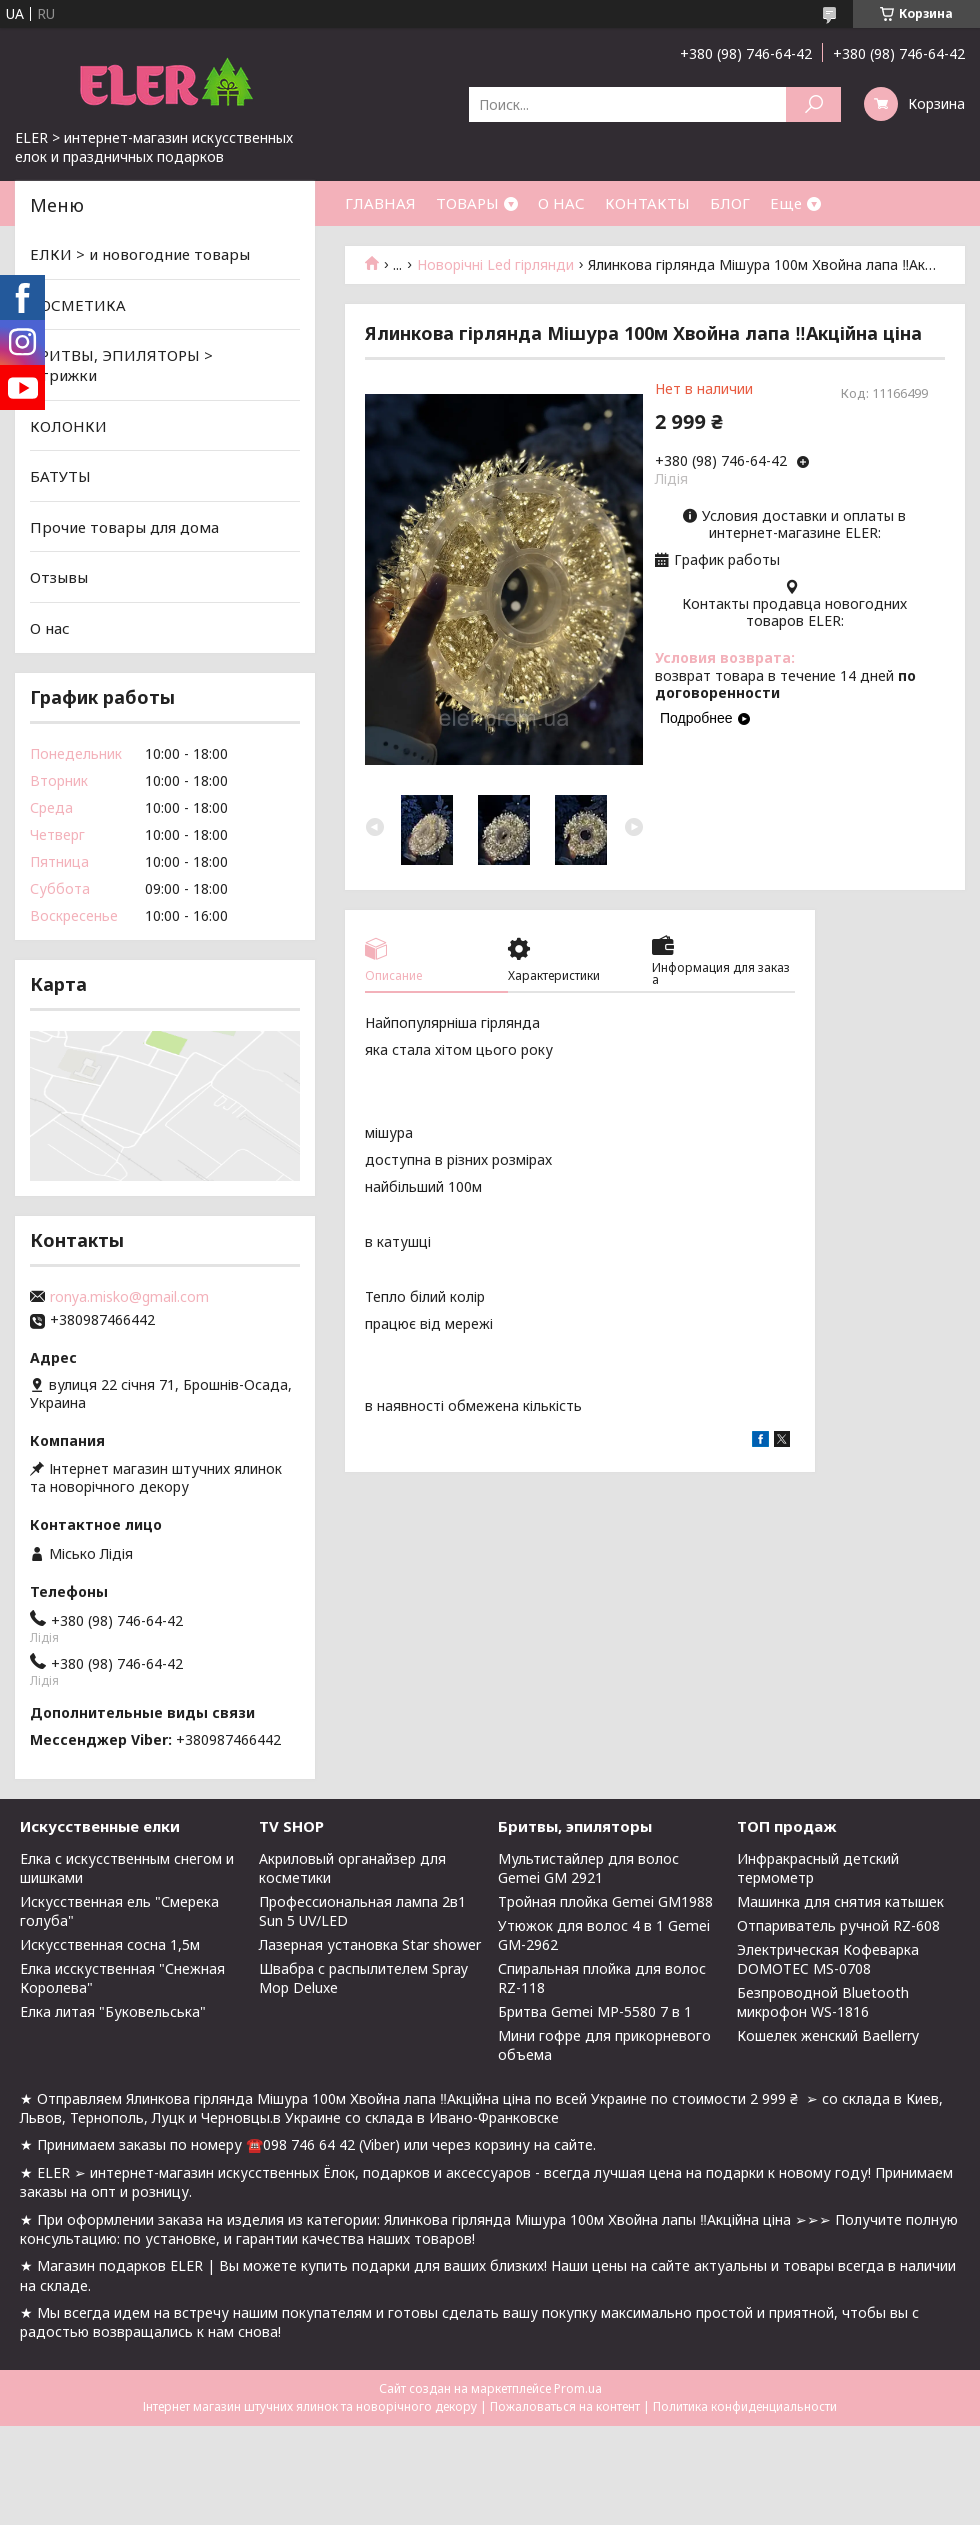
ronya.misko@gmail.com (129, 1297)
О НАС (561, 203)
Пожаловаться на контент (565, 2406)
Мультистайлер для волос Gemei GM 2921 (588, 1868)
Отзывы (59, 577)
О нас (50, 628)
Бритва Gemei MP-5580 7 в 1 (595, 2011)
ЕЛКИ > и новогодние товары (140, 254)
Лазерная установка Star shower (370, 1944)
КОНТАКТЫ (647, 203)
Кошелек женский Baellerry (828, 2035)
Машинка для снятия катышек (840, 1901)
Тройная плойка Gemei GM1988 (605, 1901)
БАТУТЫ (60, 476)
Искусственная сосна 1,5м (110, 1944)
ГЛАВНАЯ (380, 203)
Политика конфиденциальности (745, 2406)
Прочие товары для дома (124, 527)
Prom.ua (578, 2388)
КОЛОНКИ (68, 425)
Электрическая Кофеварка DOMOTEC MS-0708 (828, 1959)
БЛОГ (730, 203)
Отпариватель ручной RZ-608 (838, 1925)
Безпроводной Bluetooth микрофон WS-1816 (823, 2002)
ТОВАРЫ (467, 203)
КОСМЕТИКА (78, 305)
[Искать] (813, 104)
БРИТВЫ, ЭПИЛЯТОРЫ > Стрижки (121, 365)
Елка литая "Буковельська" (113, 2011)
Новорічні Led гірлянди (495, 265)
